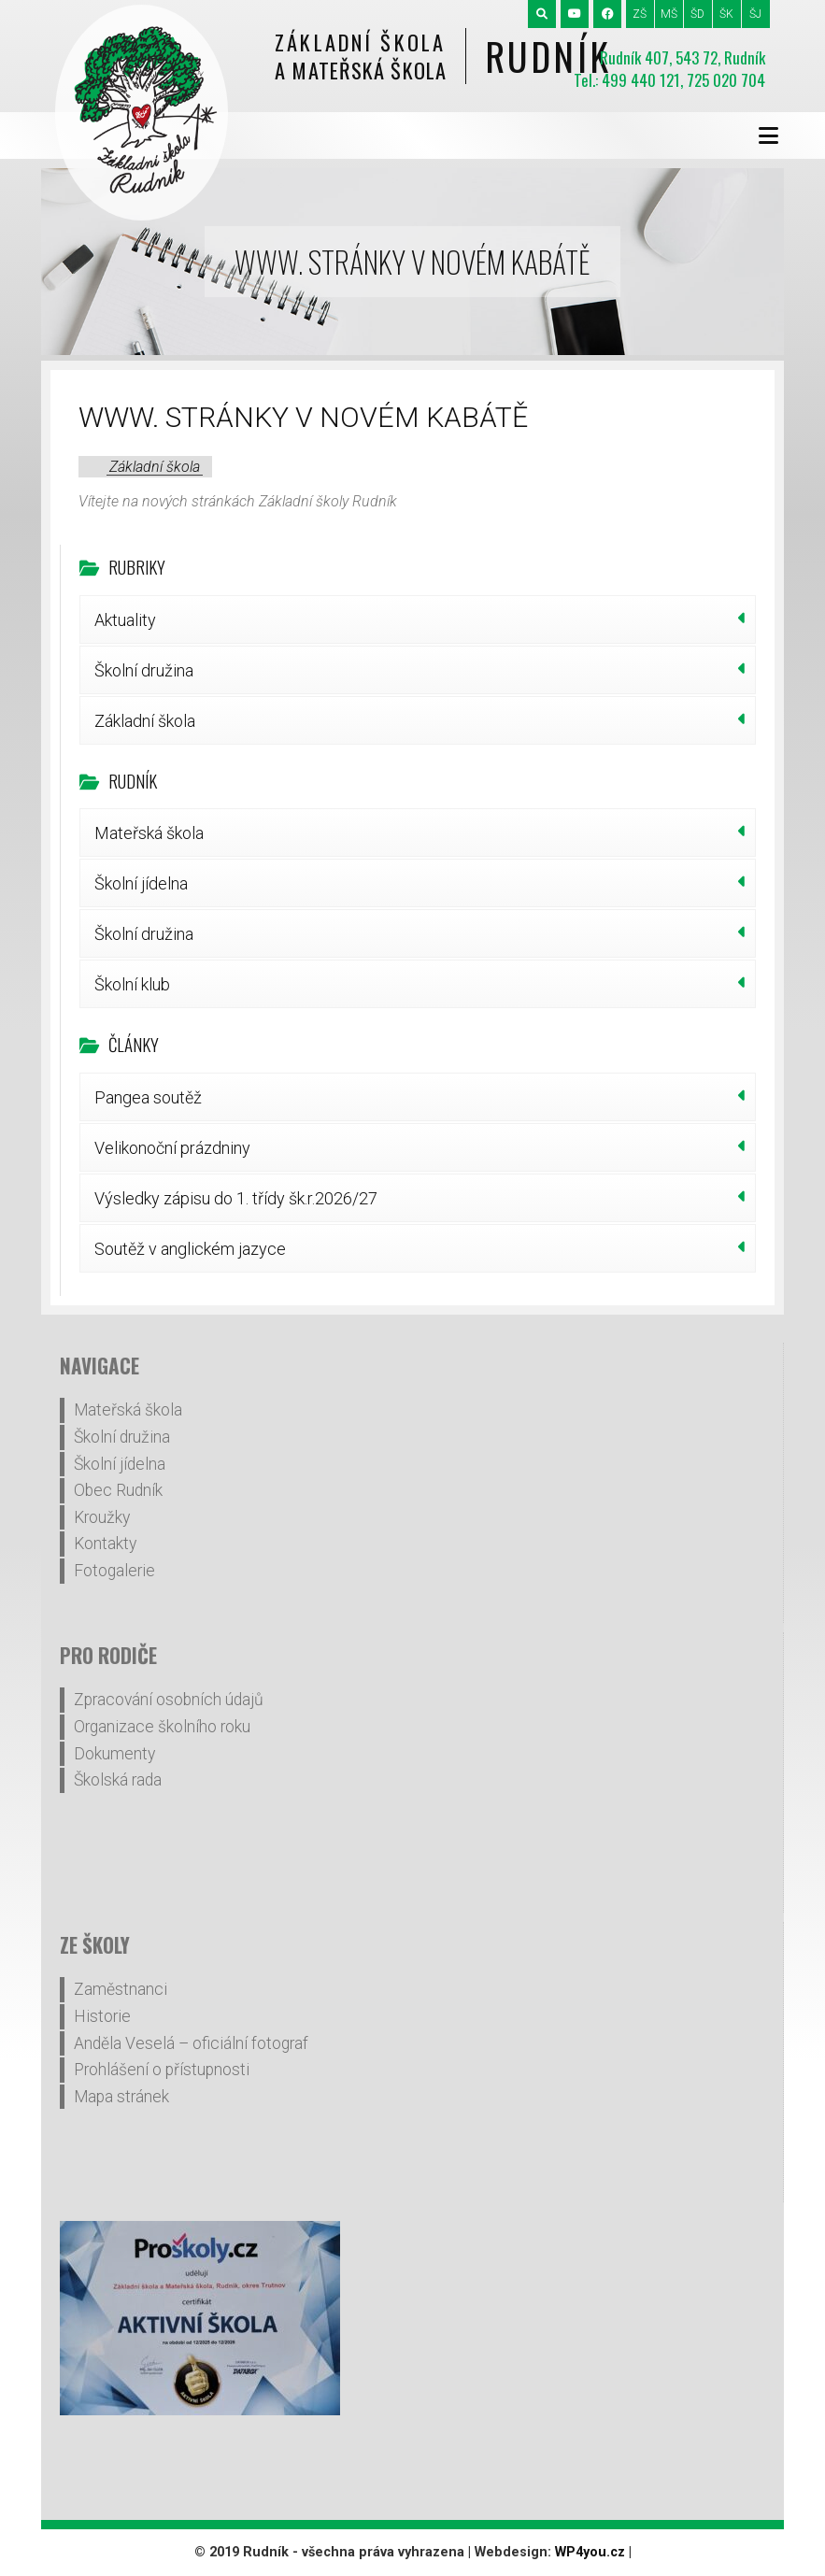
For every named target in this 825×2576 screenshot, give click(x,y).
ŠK (726, 14)
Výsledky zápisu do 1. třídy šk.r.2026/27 (235, 1198)
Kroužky (102, 1517)
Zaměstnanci (120, 1989)
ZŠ (640, 14)
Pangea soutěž (148, 1097)
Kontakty (105, 1543)
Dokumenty (114, 1753)
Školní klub (132, 984)
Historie (102, 2016)
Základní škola (154, 467)
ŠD (697, 14)
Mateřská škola (149, 833)
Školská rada (118, 1780)
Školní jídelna (141, 883)
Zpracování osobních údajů (168, 1699)
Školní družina (143, 670)
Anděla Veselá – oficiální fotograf (191, 2043)
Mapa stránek (121, 2096)
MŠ (669, 14)
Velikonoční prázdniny (172, 1148)
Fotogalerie (114, 1570)
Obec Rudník (118, 1490)
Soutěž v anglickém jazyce (190, 1249)
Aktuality (125, 620)
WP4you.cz (590, 2552)
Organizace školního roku (162, 1726)
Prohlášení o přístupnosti (161, 2069)
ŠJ (755, 14)
